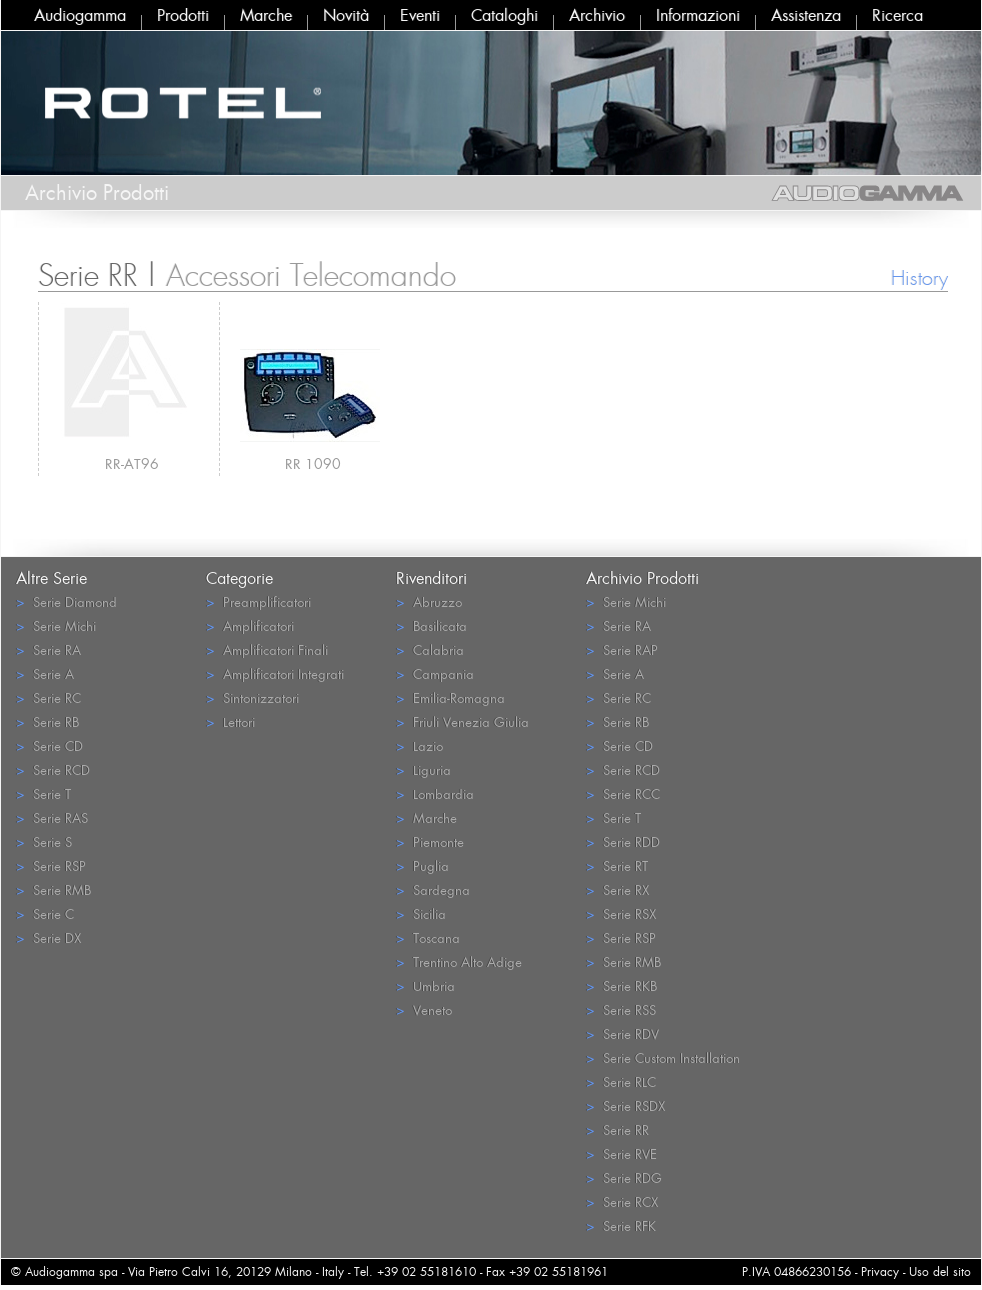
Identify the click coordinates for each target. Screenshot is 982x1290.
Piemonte (430, 841)
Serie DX (48, 937)
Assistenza (806, 15)
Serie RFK (621, 1225)
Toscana (428, 937)
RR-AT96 (132, 463)
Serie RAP (622, 649)
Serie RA (48, 649)
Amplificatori (250, 625)
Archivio (597, 15)
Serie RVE (621, 1153)
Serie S (44, 841)
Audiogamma (80, 15)
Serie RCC (623, 793)
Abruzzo (429, 601)
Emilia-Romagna (450, 697)
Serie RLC (621, 1081)
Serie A (45, 673)
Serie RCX (622, 1201)
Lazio (419, 745)
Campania (435, 673)
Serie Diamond (66, 601)
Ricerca (897, 15)
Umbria (425, 985)
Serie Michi (56, 625)
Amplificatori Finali (267, 649)
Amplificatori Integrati (275, 673)
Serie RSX (621, 913)
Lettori (230, 721)
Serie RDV (622, 1033)
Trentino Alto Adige (459, 961)
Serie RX (617, 889)
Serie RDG (624, 1177)
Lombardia (435, 793)
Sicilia (421, 913)
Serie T (43, 793)
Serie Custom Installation (663, 1057)
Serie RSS (621, 1009)
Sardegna (433, 889)
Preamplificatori (258, 601)
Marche (266, 15)
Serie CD (49, 745)
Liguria (423, 769)
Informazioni (698, 15)
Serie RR (617, 1129)
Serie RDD (623, 841)
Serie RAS (52, 817)
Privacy (880, 1271)
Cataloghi (504, 15)
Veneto (424, 1009)
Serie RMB (53, 889)
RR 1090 (313, 463)
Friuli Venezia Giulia (462, 721)
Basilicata (431, 625)
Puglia (422, 865)
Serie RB (47, 721)
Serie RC (48, 697)
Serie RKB (621, 985)
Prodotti (183, 15)
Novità (346, 15)
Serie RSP (51, 865)
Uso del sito (940, 1271)
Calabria (430, 649)
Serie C (45, 913)
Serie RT (617, 865)
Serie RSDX (625, 1105)
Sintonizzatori (252, 697)
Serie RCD (53, 769)
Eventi (420, 15)
